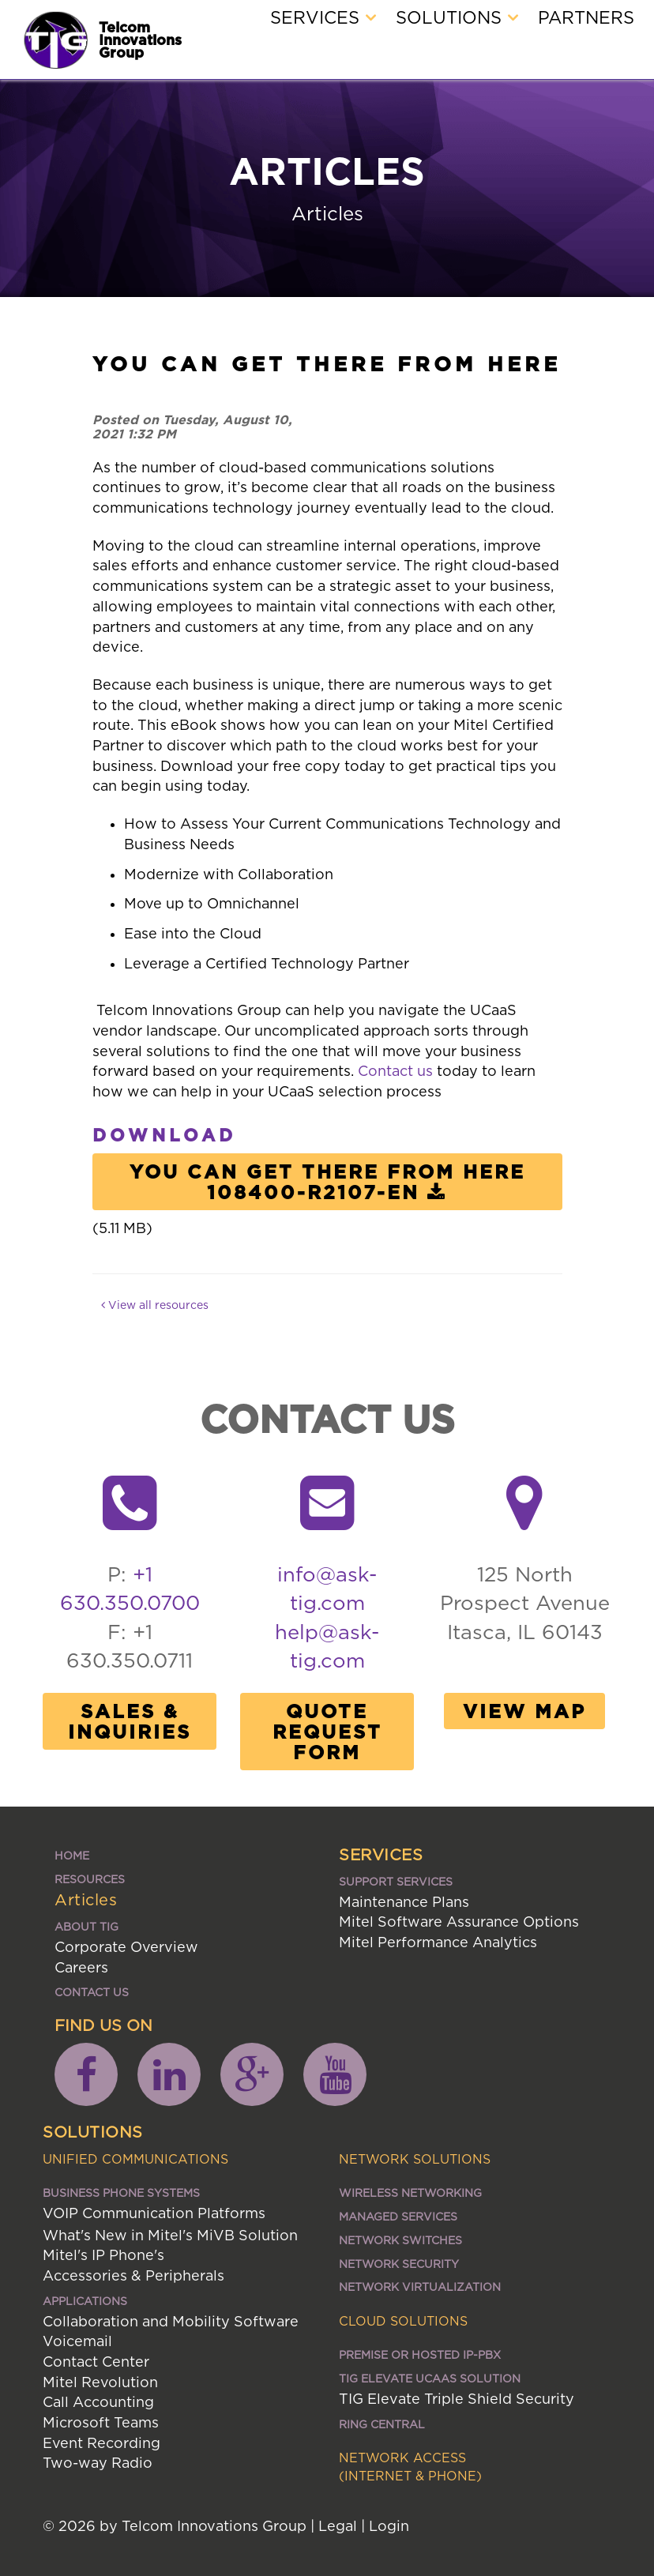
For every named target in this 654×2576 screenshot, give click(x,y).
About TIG (86, 1926)
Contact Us (91, 1992)
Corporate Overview (126, 1946)
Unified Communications (135, 2159)
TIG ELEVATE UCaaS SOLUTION (430, 2378)
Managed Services (398, 2216)
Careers (81, 1967)
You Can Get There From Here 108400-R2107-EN (327, 1181)
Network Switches (400, 2240)
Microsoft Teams (101, 2422)
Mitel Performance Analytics (438, 1942)
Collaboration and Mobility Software (171, 2321)
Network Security (399, 2264)
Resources (89, 1879)
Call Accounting (98, 2401)
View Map (524, 1711)
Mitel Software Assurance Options (459, 1921)
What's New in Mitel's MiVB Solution (170, 2235)
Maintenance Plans (404, 1901)
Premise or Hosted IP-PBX (420, 2354)
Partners (586, 17)
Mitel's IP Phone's (103, 2254)
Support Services (396, 1881)
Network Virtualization (420, 2286)
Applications (85, 2301)
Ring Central (382, 2424)
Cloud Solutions (403, 2321)
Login (389, 2525)
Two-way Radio (97, 2462)
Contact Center (96, 2361)
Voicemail (77, 2340)
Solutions (457, 17)
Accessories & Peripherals (133, 2275)
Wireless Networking (410, 2192)
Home (71, 1855)
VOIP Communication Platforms (154, 2213)
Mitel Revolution (100, 2382)
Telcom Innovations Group (140, 39)
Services (323, 17)
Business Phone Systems (121, 2192)
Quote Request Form (327, 1731)
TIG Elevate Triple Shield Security (456, 2398)
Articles (85, 1899)
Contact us (395, 1070)
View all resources (155, 1305)
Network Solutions (414, 2159)
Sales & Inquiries (129, 1721)
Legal (337, 2525)
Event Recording (101, 2442)
